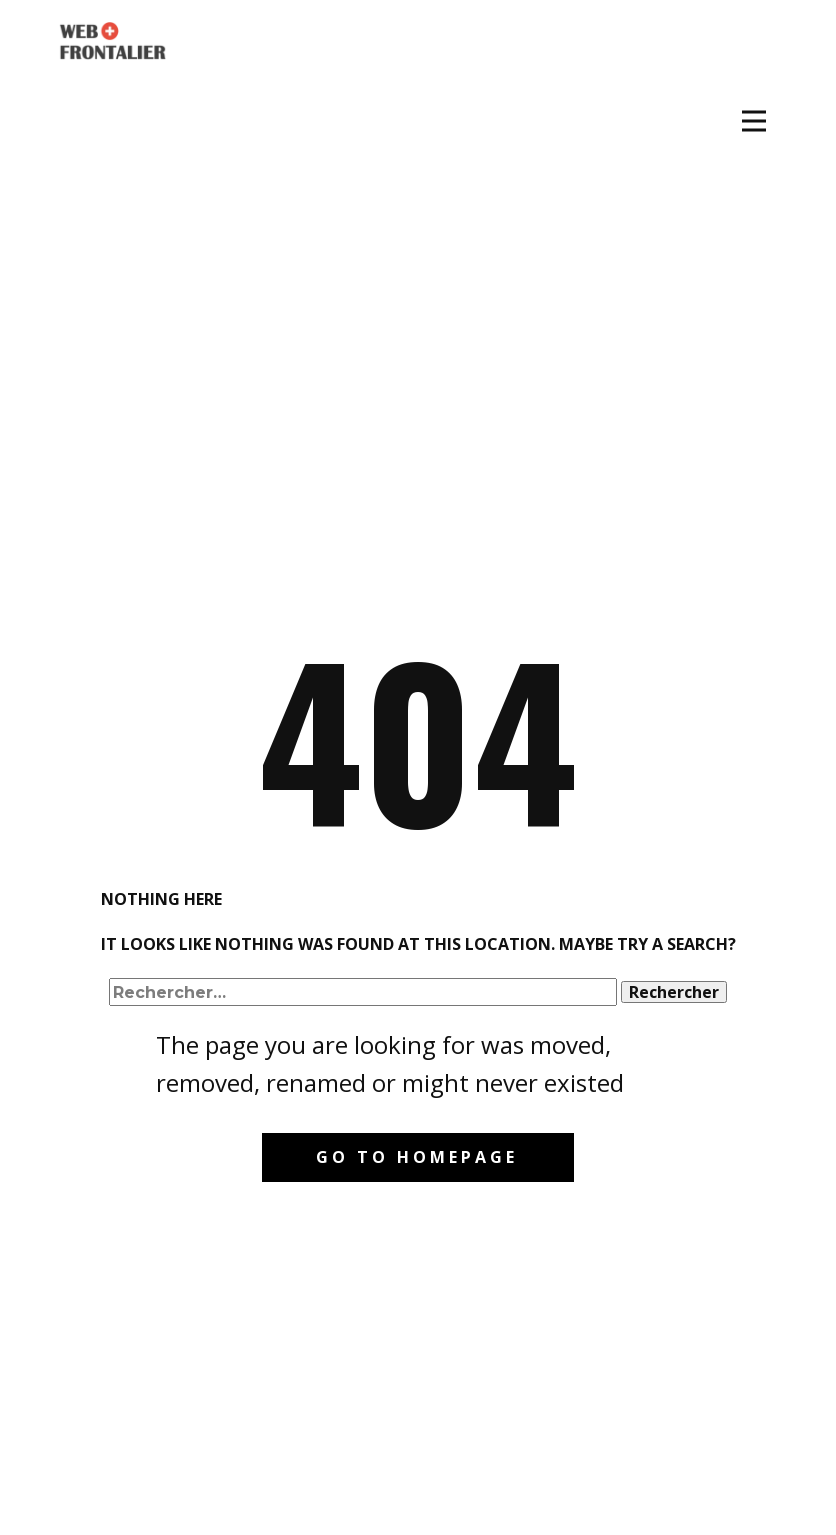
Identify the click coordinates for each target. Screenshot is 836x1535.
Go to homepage (417, 1157)
